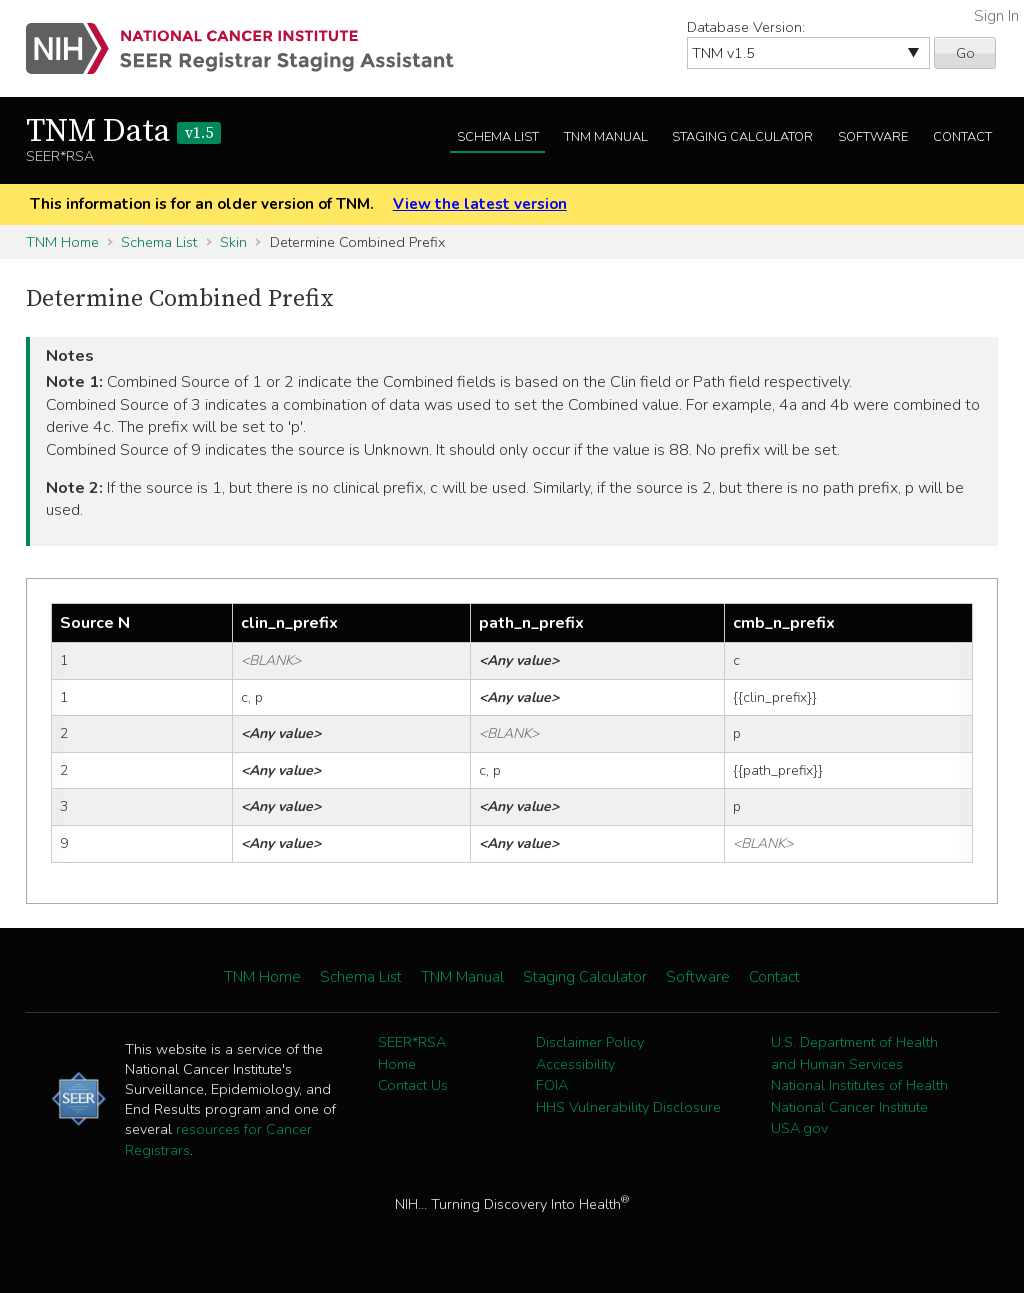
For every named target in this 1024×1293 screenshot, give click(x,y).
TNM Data (123, 132)
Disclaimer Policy (590, 1042)
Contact (962, 137)
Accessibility (575, 1064)
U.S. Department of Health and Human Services (854, 1053)
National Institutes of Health (859, 1085)
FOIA (552, 1085)
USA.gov (799, 1128)
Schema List (498, 137)
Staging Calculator (742, 137)
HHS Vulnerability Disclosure (628, 1107)
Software (873, 137)
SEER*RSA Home (412, 1053)
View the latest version (480, 204)
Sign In (996, 16)
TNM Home (62, 242)
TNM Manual (606, 137)
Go (965, 53)
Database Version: (746, 27)
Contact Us (413, 1085)
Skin (233, 242)
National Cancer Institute (849, 1107)
